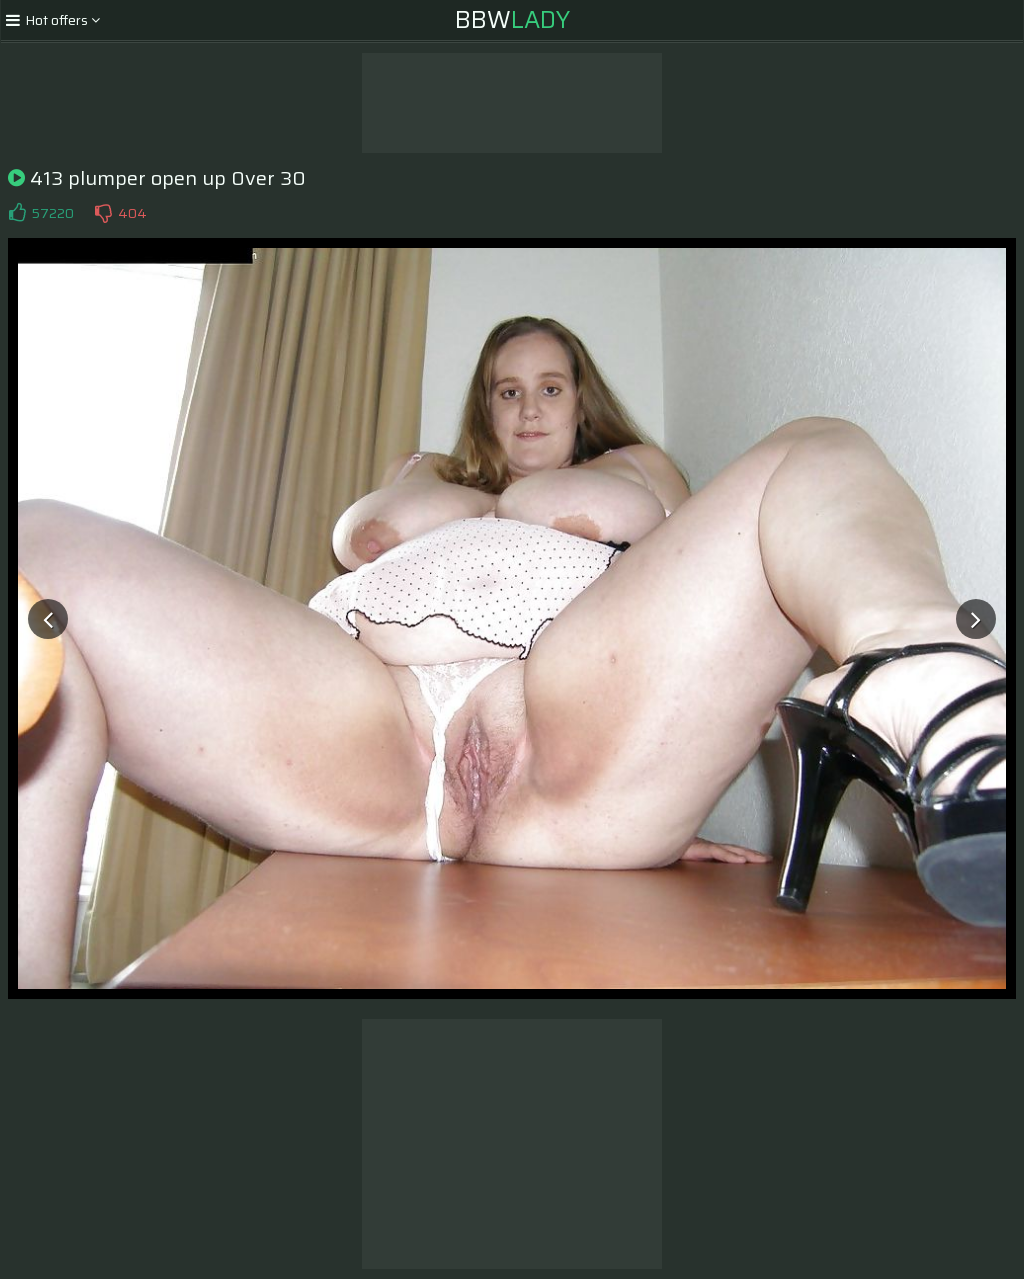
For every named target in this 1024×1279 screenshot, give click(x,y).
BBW (512, 20)
